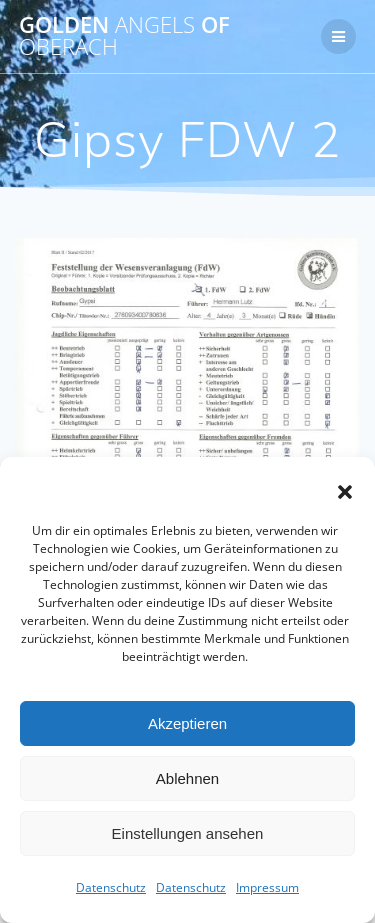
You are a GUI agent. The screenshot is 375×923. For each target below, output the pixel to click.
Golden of (124, 36)
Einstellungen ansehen (188, 833)
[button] (345, 492)
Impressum (267, 887)
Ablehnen (187, 778)
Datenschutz (111, 887)
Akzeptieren (187, 723)
